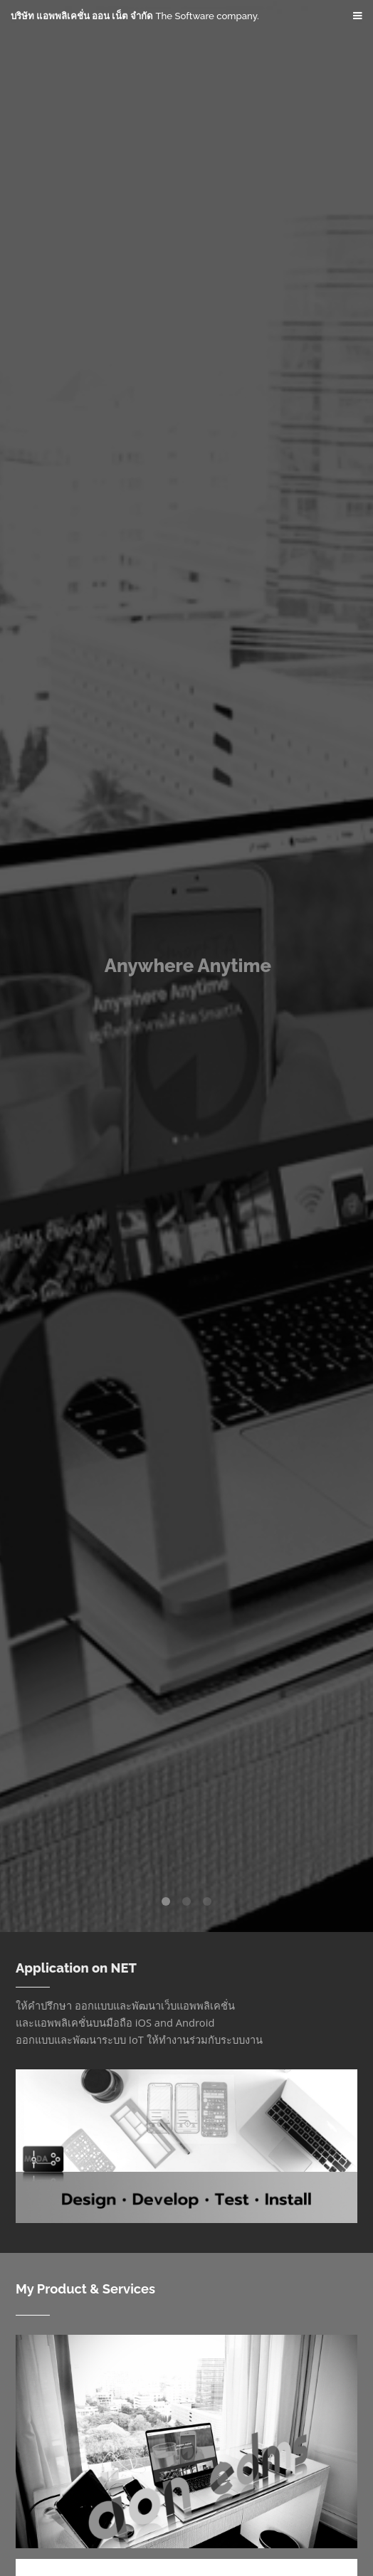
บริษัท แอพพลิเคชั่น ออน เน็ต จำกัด (135, 16)
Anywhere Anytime (188, 965)
